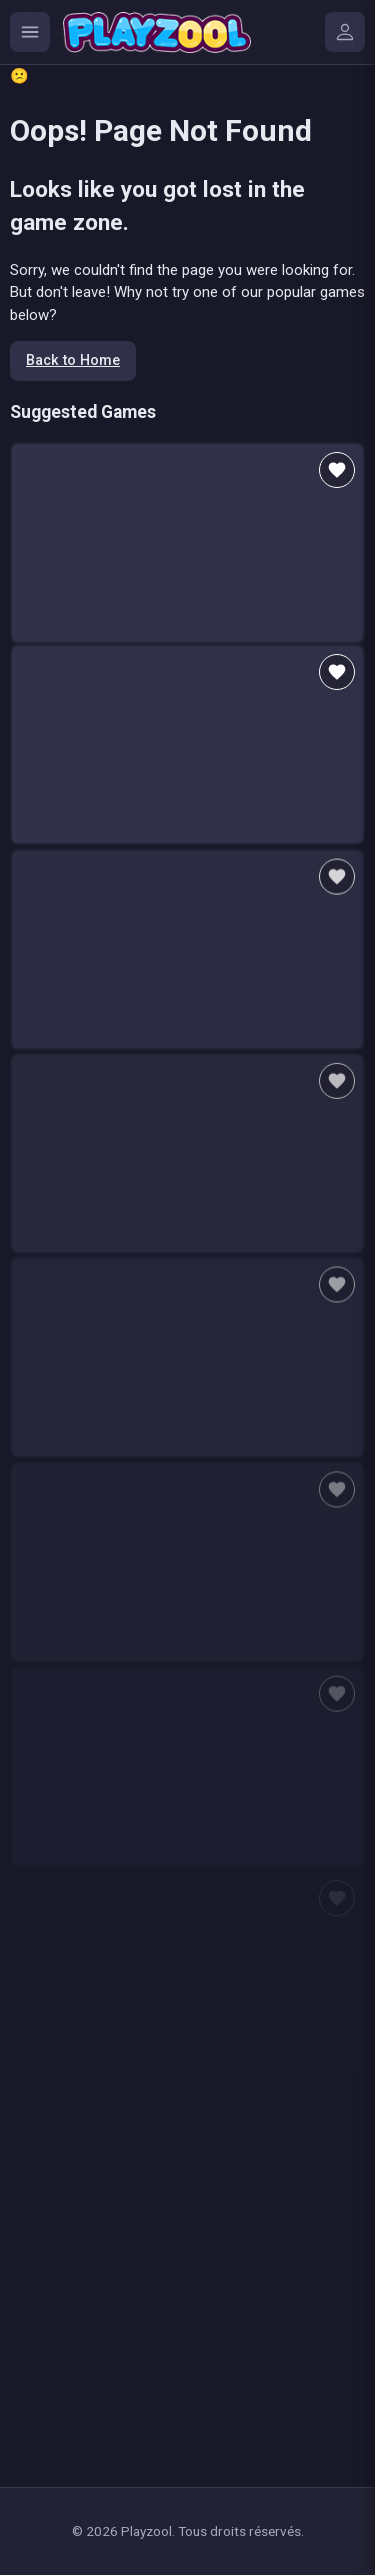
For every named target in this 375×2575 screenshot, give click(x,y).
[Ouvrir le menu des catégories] (30, 32)
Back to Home (73, 360)
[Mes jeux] (345, 32)
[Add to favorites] (337, 470)
